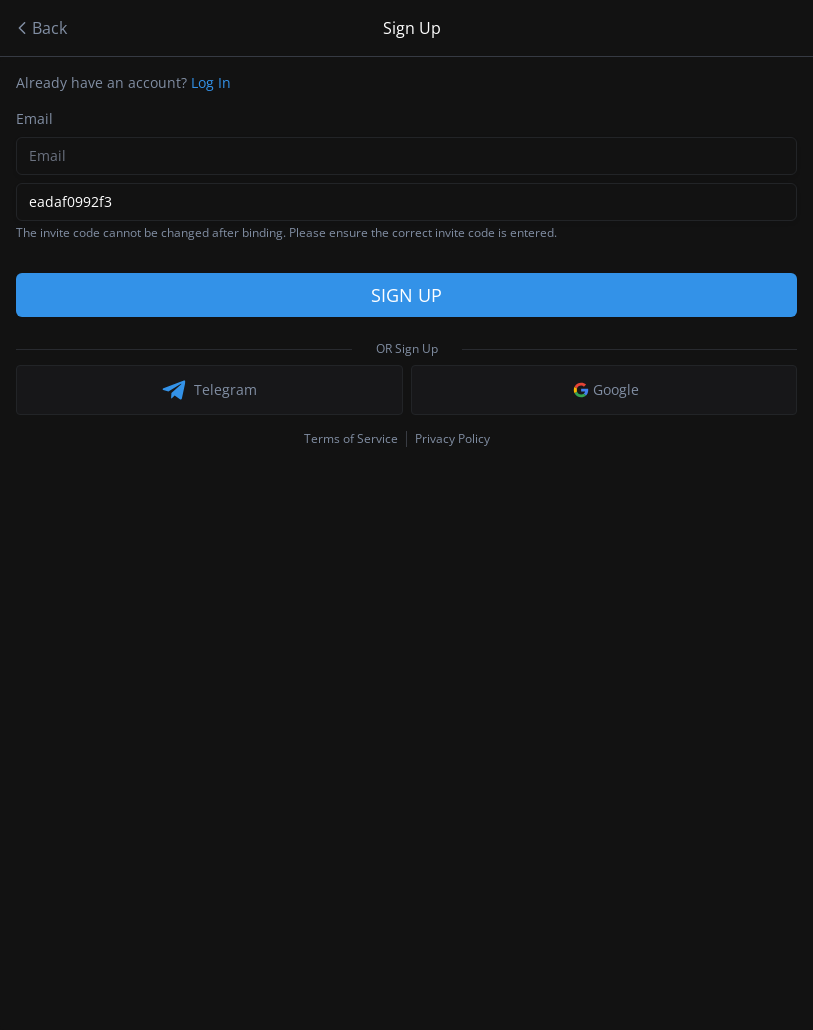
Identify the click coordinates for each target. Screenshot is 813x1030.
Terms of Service (351, 439)
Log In (211, 82)
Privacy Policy (452, 438)
